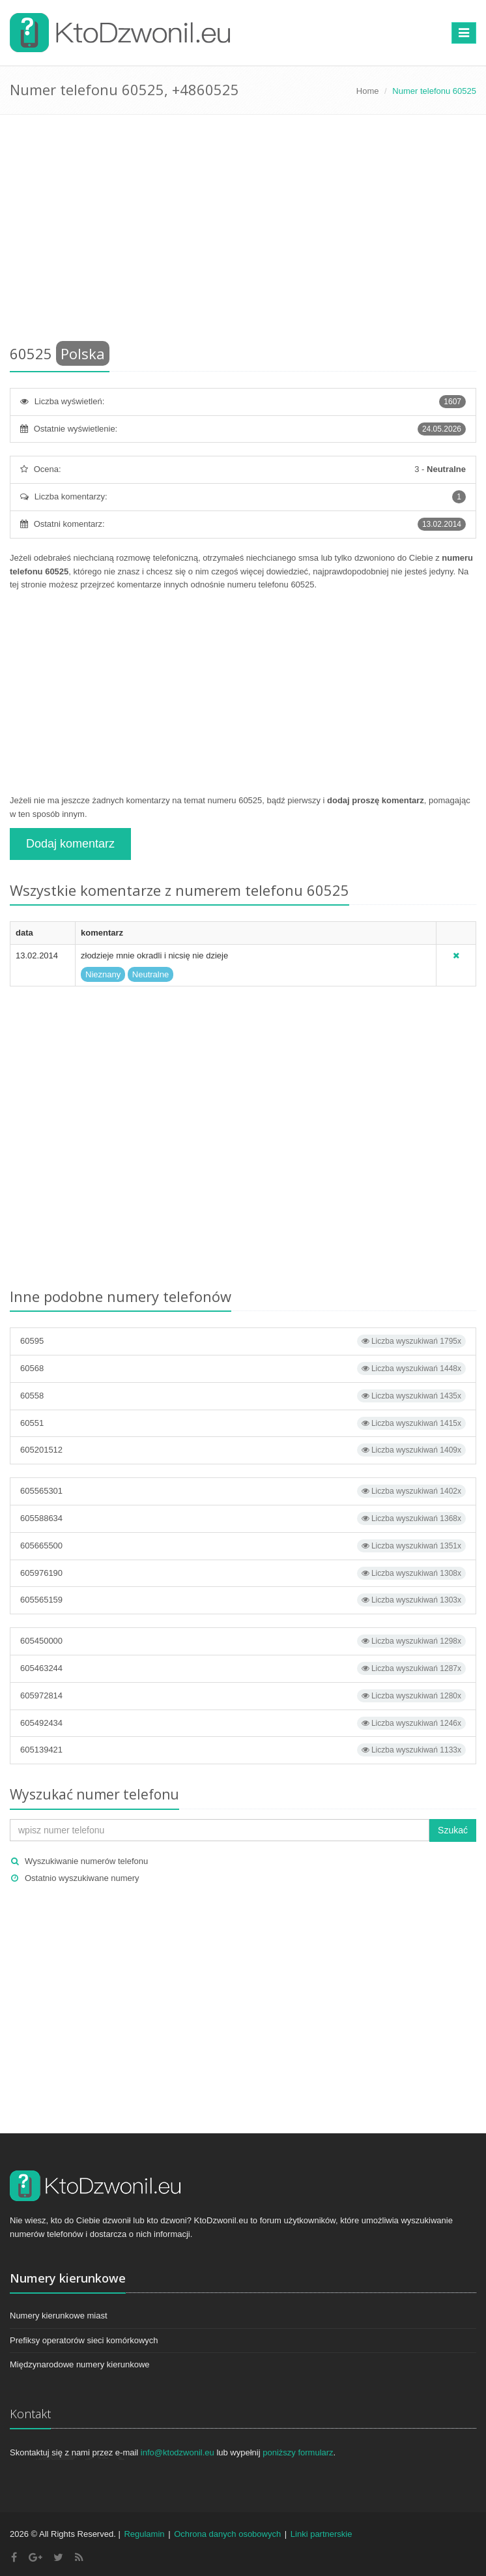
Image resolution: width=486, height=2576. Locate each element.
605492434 (243, 1723)
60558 (243, 1395)
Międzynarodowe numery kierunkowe (80, 2364)
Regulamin (144, 2534)
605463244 (243, 1668)
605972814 (243, 1695)
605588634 (243, 1518)
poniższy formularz (298, 2452)
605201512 (243, 1450)
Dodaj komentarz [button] (70, 843)
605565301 (243, 1491)
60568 (243, 1368)
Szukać (453, 1830)
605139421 (243, 1749)
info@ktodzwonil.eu (177, 2452)
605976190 (243, 1573)
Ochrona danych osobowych (227, 2534)
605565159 (243, 1599)
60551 (243, 1423)
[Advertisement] (243, 232)
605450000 (243, 1641)
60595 (243, 1341)
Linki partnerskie (321, 2534)
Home (367, 91)
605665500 (243, 1545)
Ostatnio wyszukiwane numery (82, 1878)
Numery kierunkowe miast (58, 2315)
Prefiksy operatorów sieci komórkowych (84, 2340)
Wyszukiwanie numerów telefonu (86, 1861)
